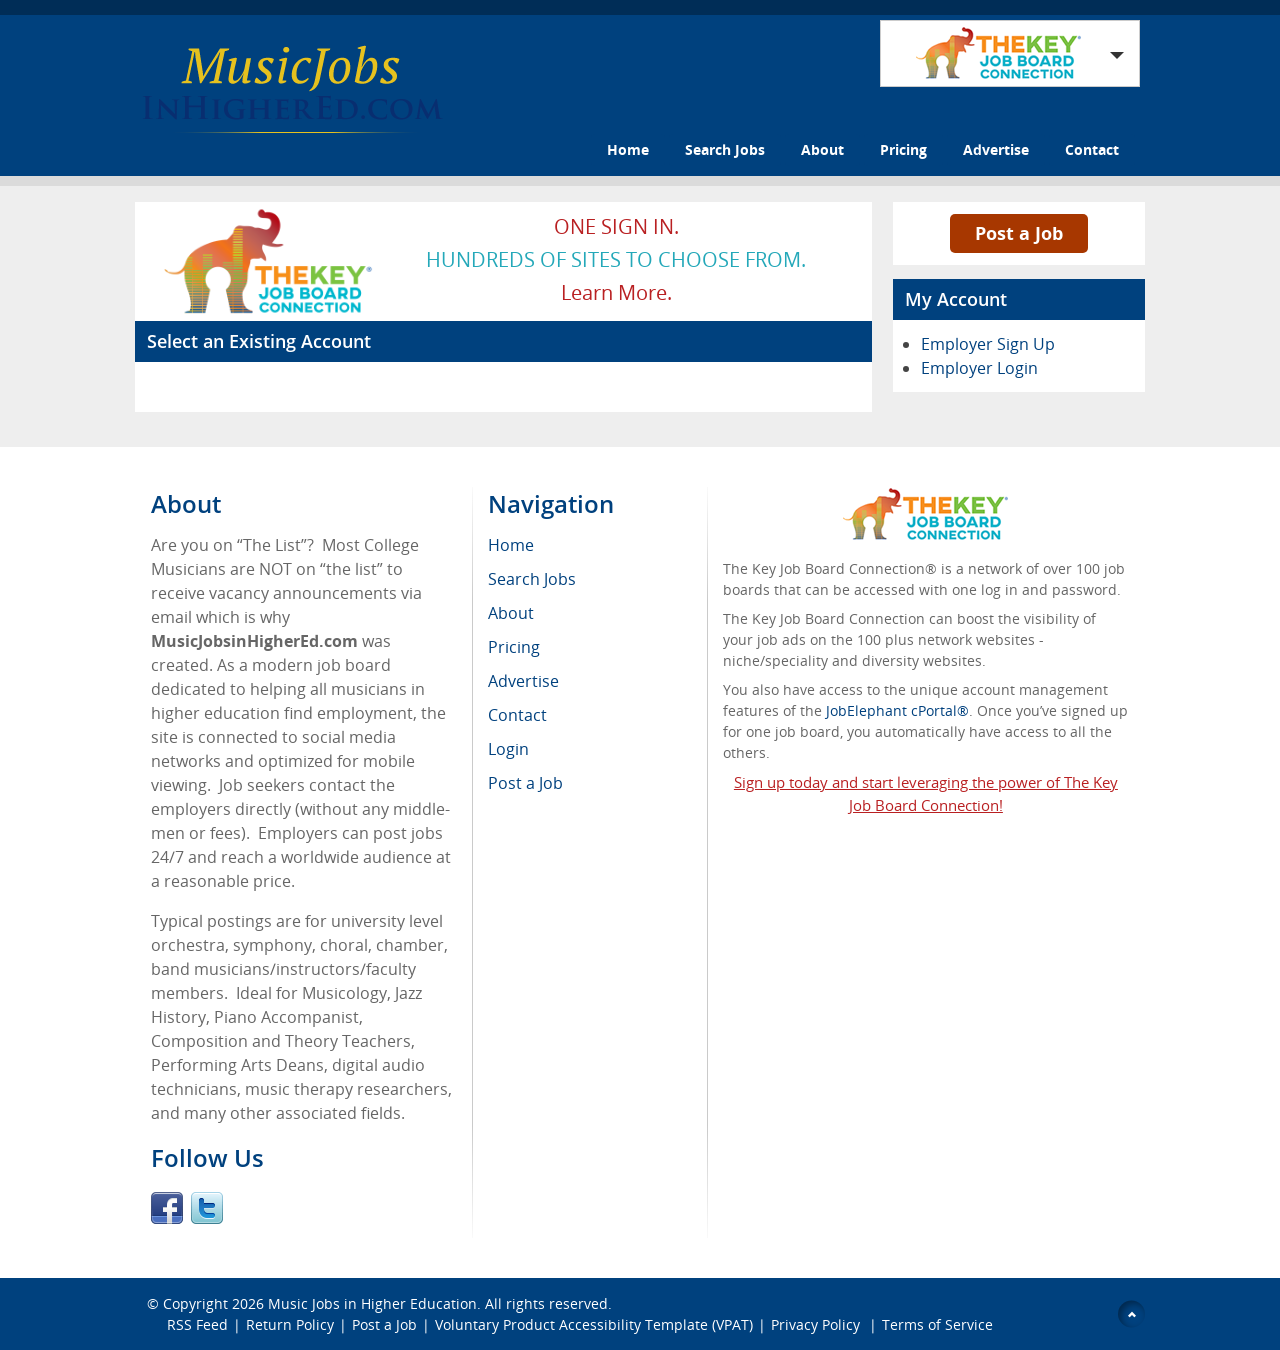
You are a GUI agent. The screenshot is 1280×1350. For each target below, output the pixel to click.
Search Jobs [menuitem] (532, 579)
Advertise (996, 149)
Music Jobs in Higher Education (372, 1303)
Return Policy (290, 1324)
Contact (1092, 149)
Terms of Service (937, 1324)
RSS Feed (197, 1324)
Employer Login (979, 368)
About (822, 149)
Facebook (167, 1208)
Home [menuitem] (511, 545)
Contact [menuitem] (517, 715)
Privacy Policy (817, 1324)
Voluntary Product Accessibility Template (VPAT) (594, 1324)
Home (628, 149)
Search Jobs (725, 149)
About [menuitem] (511, 613)
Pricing (903, 149)
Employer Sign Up (988, 344)
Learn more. (616, 292)
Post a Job (1019, 233)
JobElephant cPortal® (897, 710)
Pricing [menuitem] (514, 647)
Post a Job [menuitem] (525, 783)
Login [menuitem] (508, 749)
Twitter (207, 1208)
